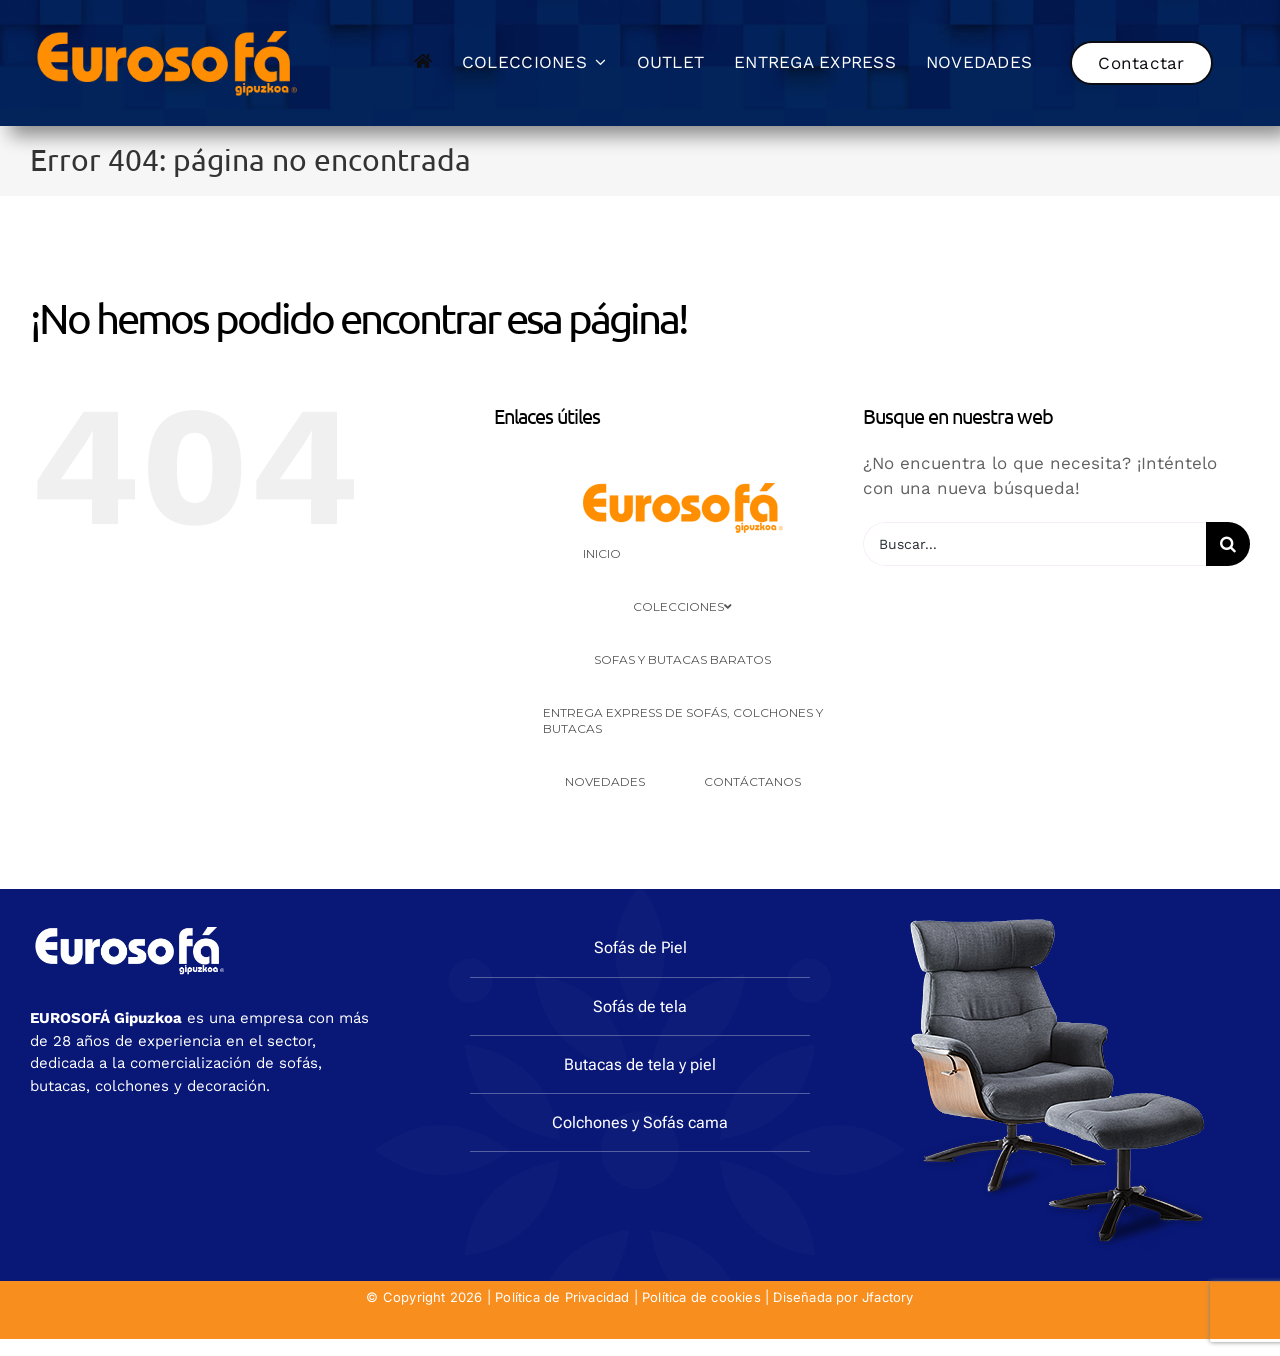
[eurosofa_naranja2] (167, 28)
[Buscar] (1228, 544)
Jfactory (888, 1297)
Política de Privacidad (562, 1297)
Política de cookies (701, 1297)
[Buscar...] (1034, 544)
